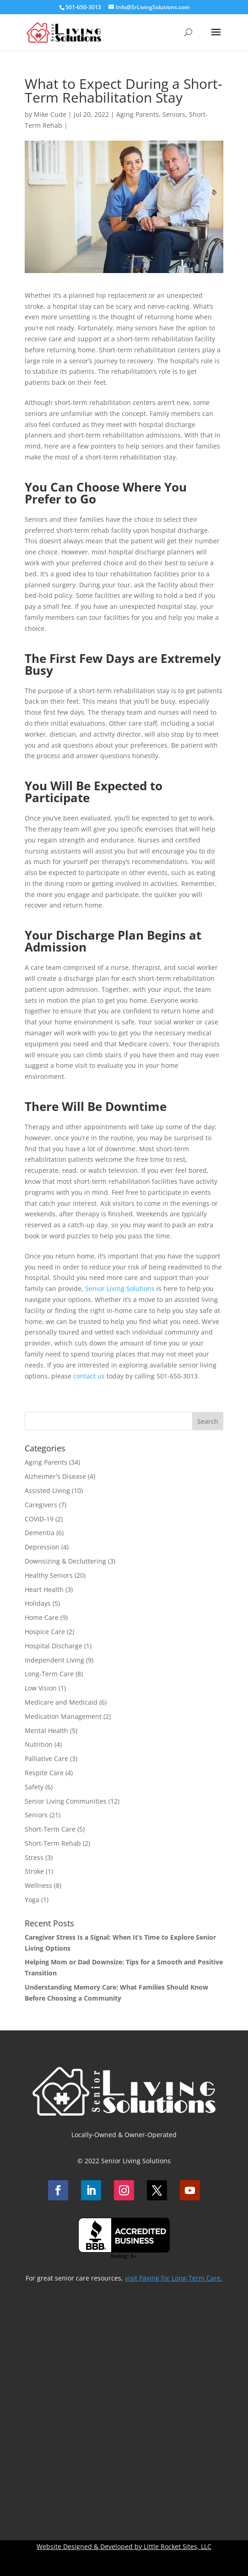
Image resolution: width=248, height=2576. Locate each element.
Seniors (173, 114)
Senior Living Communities (66, 1801)
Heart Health (44, 1589)
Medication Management (63, 1716)
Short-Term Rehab (53, 1843)
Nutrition (39, 1744)
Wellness (38, 1885)
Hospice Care (45, 1631)
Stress (34, 1857)
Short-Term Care (50, 1829)
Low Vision (41, 1688)
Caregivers (41, 1504)
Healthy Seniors (49, 1575)
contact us (89, 1376)
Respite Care (44, 1772)
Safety (34, 1787)
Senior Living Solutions (120, 1288)
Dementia (39, 1532)
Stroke (34, 1871)
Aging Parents (137, 114)
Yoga (32, 1899)
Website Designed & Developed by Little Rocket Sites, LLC (124, 2546)
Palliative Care (46, 1758)
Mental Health (46, 1730)
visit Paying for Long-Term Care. (173, 2278)
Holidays (38, 1603)
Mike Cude (50, 114)
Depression (42, 1546)
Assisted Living (47, 1490)
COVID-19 (39, 1519)
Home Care (42, 1617)
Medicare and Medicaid (61, 1702)
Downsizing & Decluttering (65, 1561)
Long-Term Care (49, 1673)
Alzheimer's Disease (55, 1476)
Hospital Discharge (53, 1645)
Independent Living (54, 1660)
